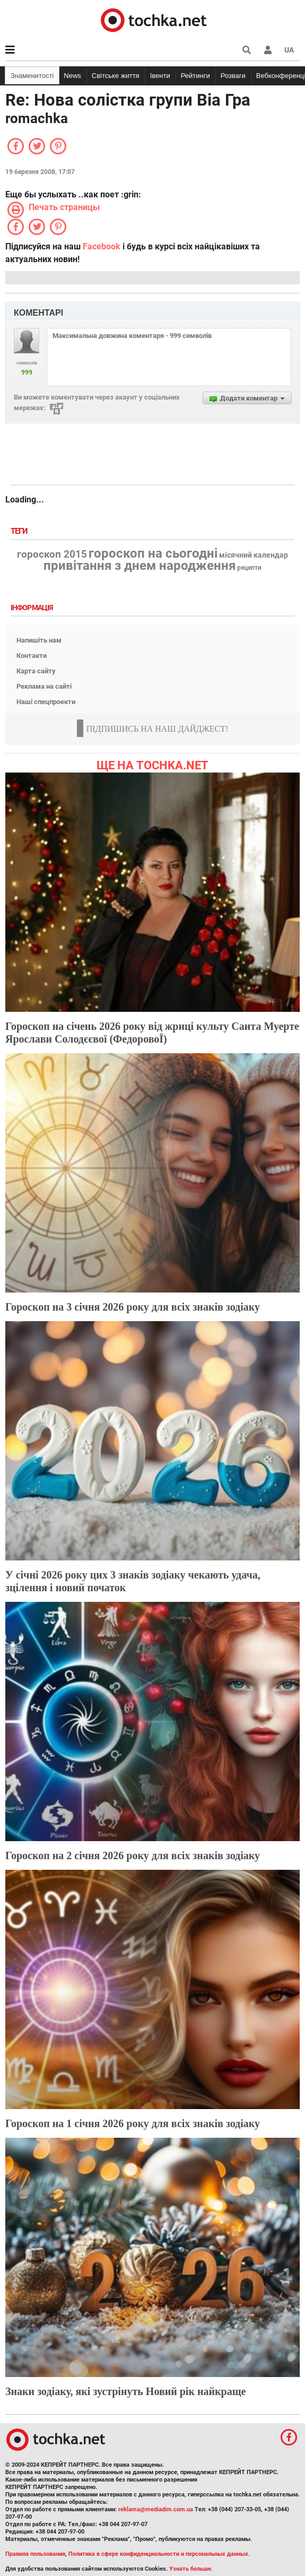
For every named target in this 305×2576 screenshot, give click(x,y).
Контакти (31, 656)
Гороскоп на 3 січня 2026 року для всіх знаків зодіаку (132, 1307)
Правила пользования (35, 2554)
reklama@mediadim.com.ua (155, 2509)
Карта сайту (36, 671)
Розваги (233, 76)
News (72, 76)
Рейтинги (195, 76)
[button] (267, 49)
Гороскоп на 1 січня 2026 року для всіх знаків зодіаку (132, 2123)
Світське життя (116, 76)
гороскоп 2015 (52, 554)
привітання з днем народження (139, 565)
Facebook (101, 246)
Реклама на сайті (44, 686)
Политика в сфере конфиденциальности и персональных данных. (159, 2554)
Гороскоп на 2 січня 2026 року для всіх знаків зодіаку (132, 1855)
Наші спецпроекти (45, 702)
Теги (20, 531)
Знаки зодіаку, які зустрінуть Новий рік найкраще (125, 2391)
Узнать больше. (191, 2568)
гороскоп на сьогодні (153, 553)
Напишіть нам (39, 640)
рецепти (249, 567)
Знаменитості (32, 76)
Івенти (160, 76)
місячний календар (253, 555)
